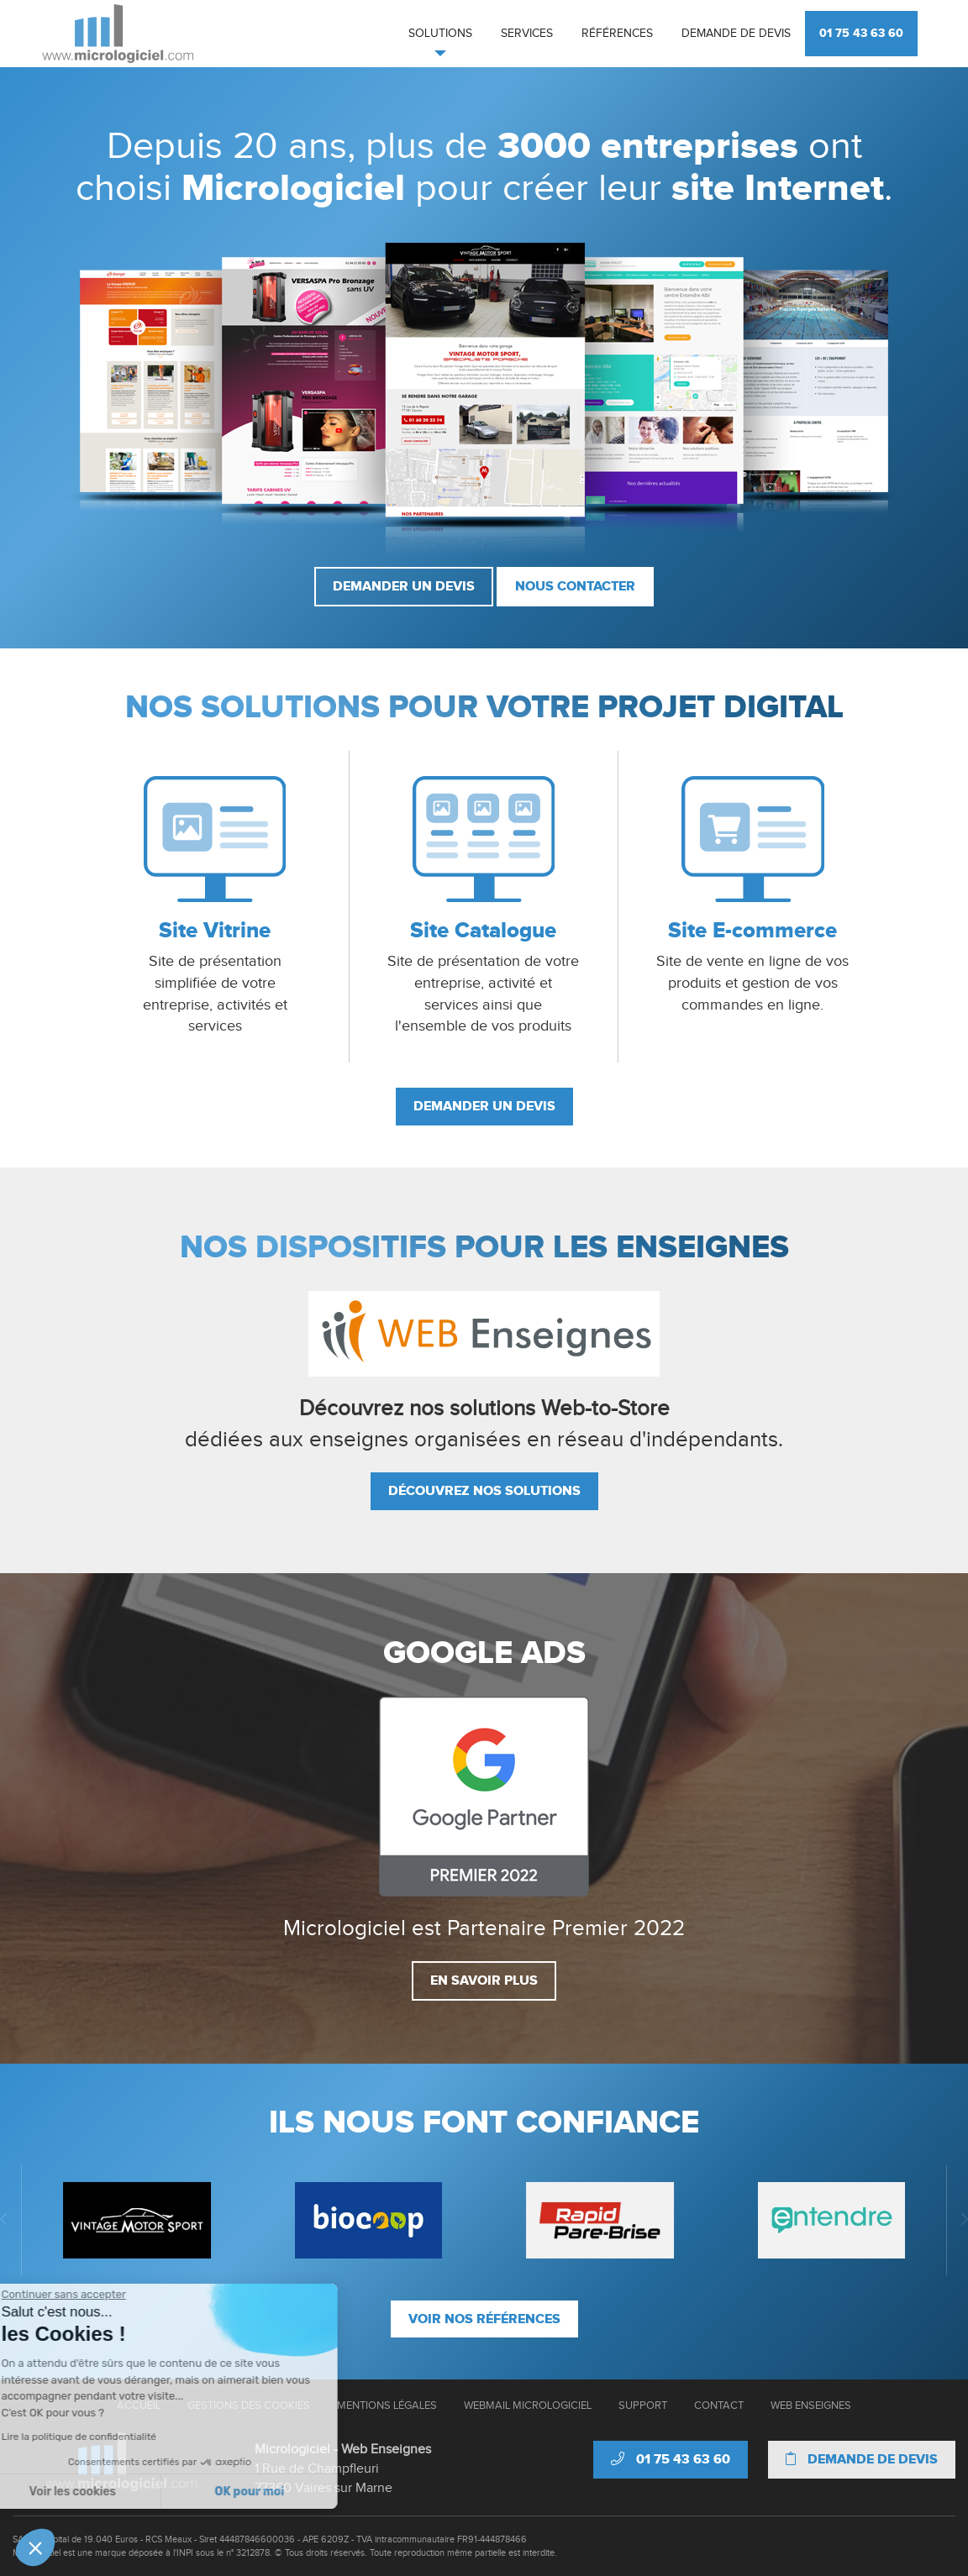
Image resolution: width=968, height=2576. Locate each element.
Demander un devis (404, 586)
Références (617, 33)
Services (527, 33)
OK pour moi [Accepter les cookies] (125, 2491)
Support (642, 2405)
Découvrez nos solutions (484, 1490)
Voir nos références (484, 2319)
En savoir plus (484, 1980)
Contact (719, 2405)
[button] (35, 2547)
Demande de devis (736, 33)
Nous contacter (575, 586)
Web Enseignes (811, 2405)
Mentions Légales (387, 2405)
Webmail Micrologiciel (528, 2405)
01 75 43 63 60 (861, 33)
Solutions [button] (440, 33)
